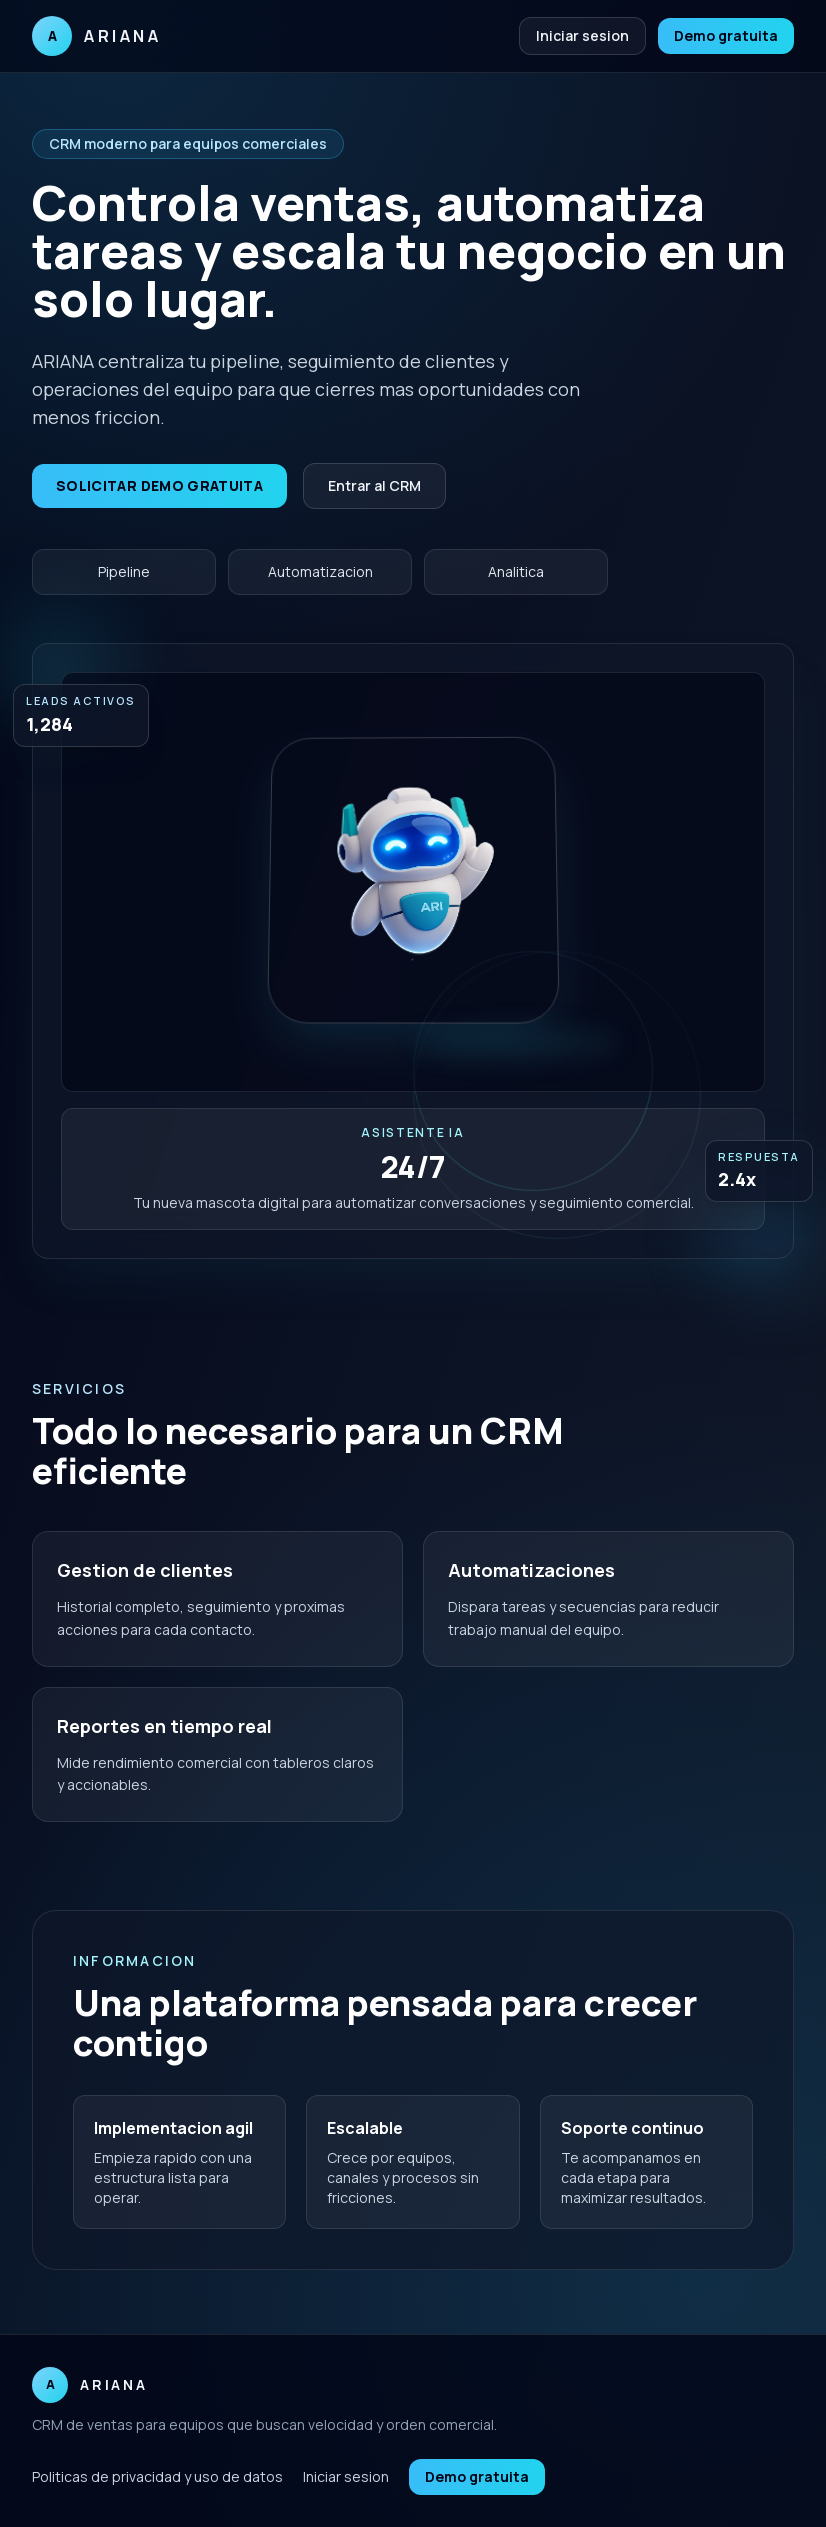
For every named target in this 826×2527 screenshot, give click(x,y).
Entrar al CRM (374, 485)
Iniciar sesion (582, 35)
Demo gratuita (726, 35)
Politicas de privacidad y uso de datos (157, 2476)
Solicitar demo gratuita (159, 485)
